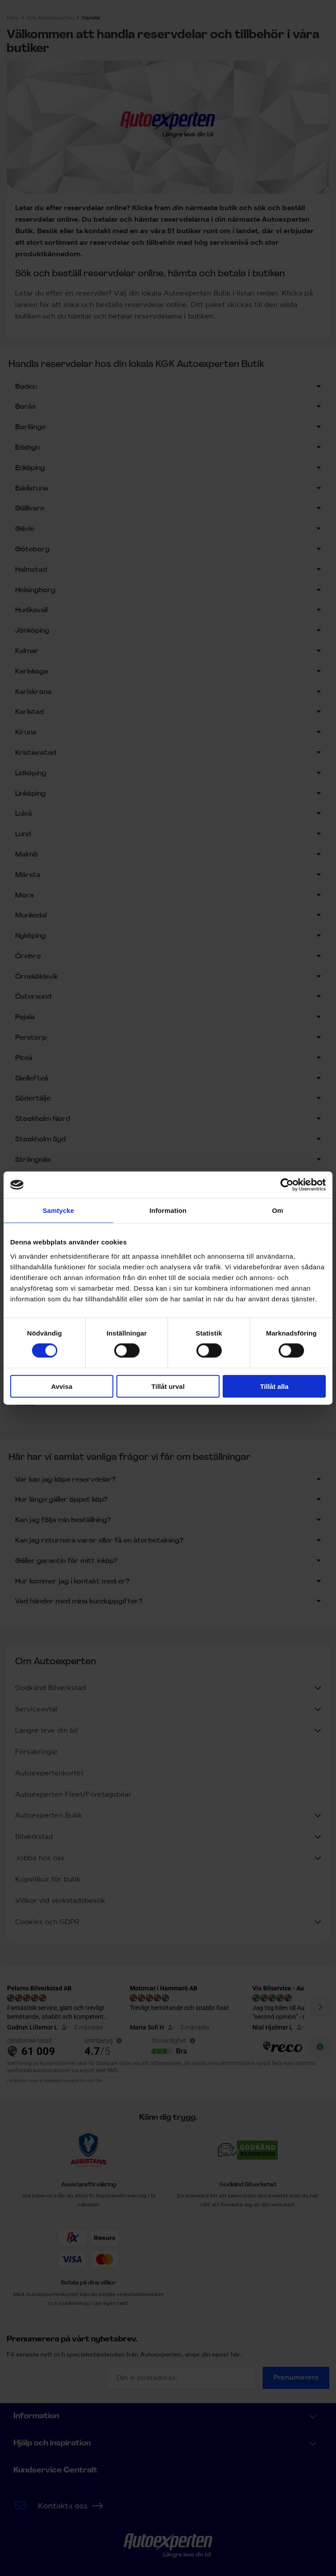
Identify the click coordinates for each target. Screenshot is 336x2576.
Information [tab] (168, 1210)
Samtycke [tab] (58, 1210)
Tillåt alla (274, 1386)
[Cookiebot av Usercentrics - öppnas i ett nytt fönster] (287, 1185)
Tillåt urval (168, 1386)
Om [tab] (277, 1210)
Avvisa (61, 1386)
